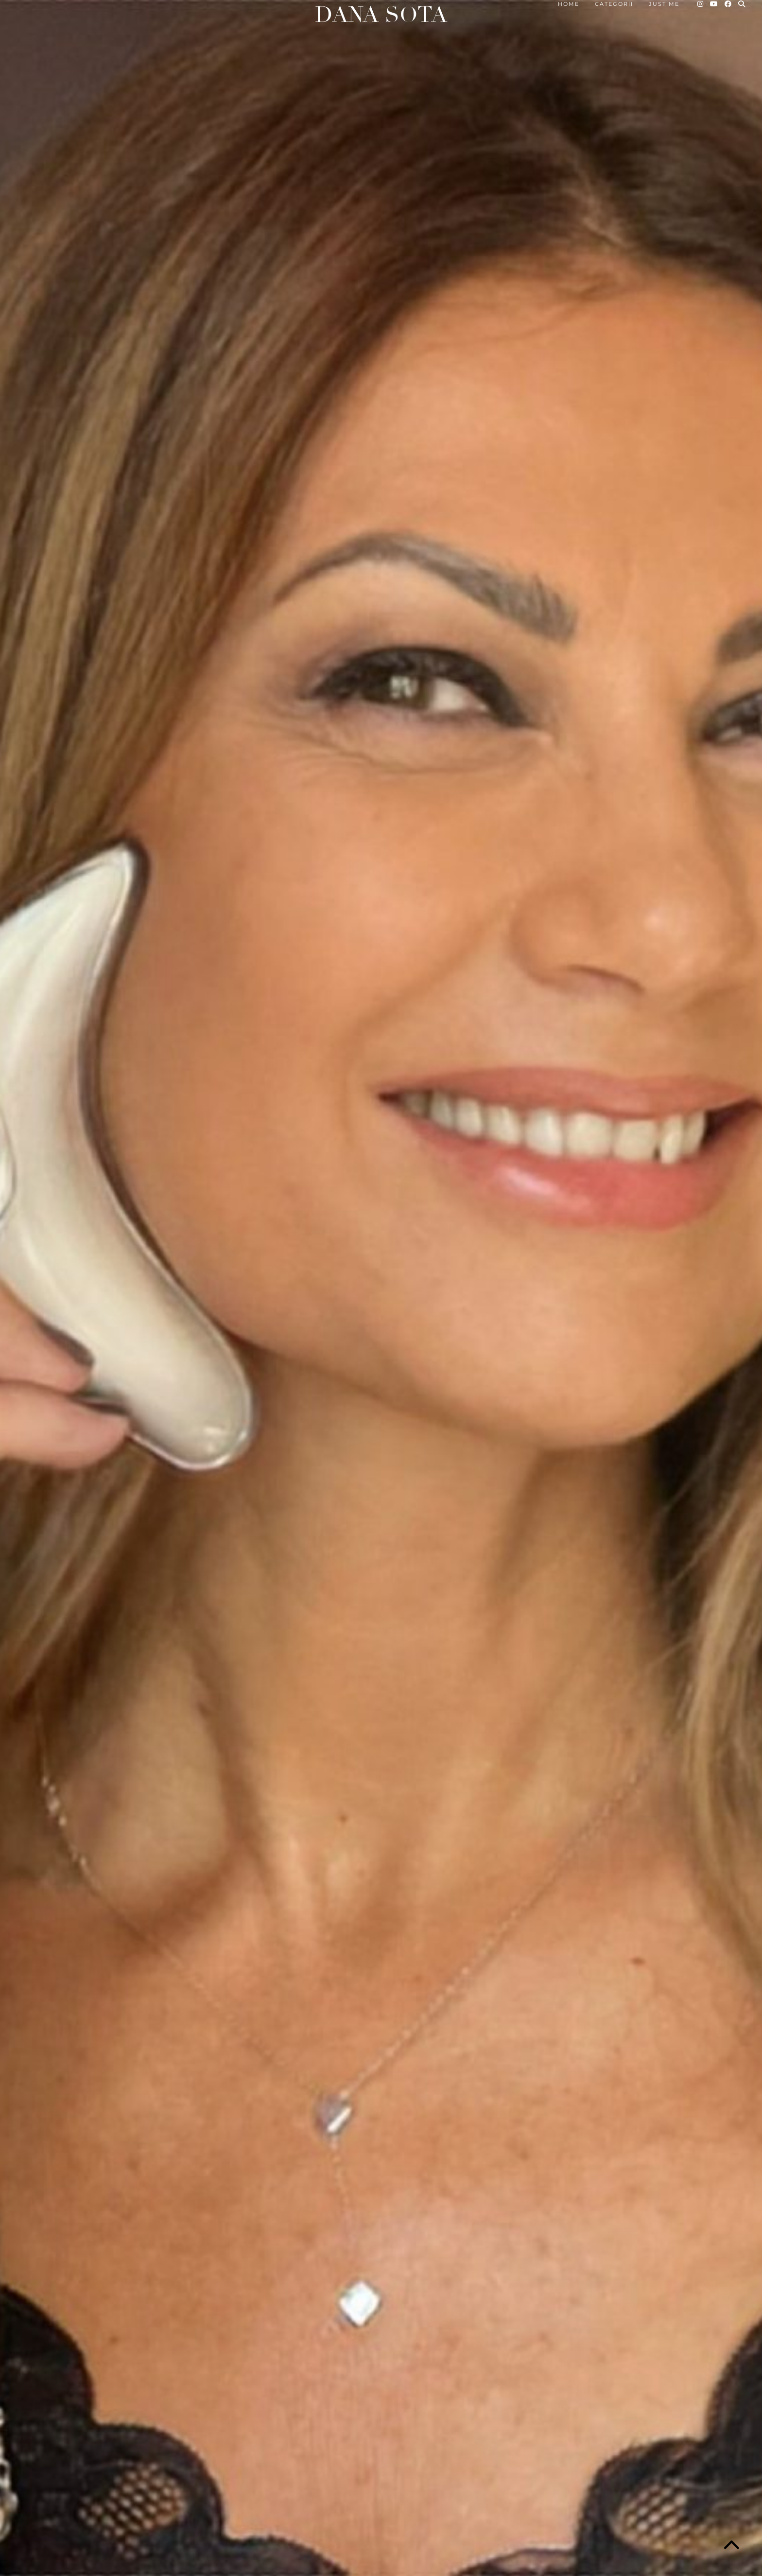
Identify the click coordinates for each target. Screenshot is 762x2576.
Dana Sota (381, 15)
